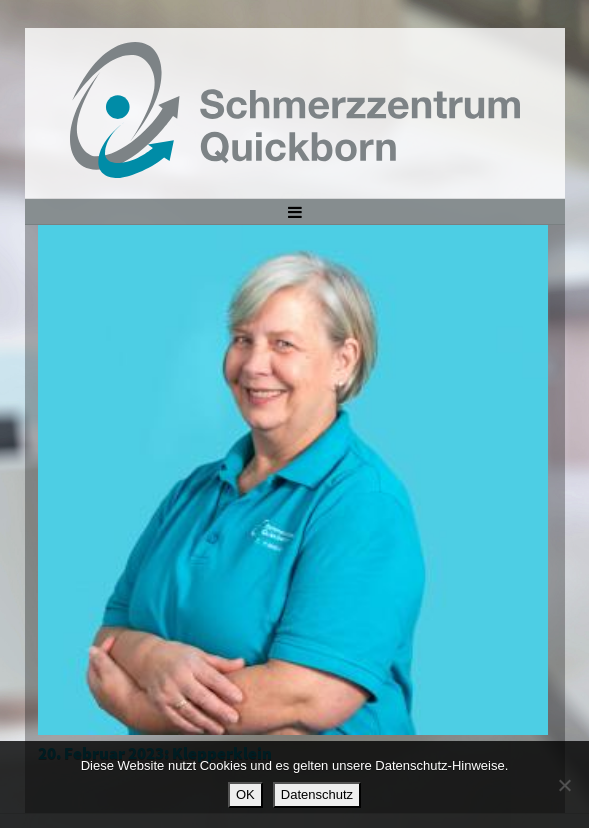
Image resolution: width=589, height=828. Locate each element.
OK (245, 794)
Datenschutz (317, 794)
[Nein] (564, 785)
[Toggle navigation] (294, 211)
